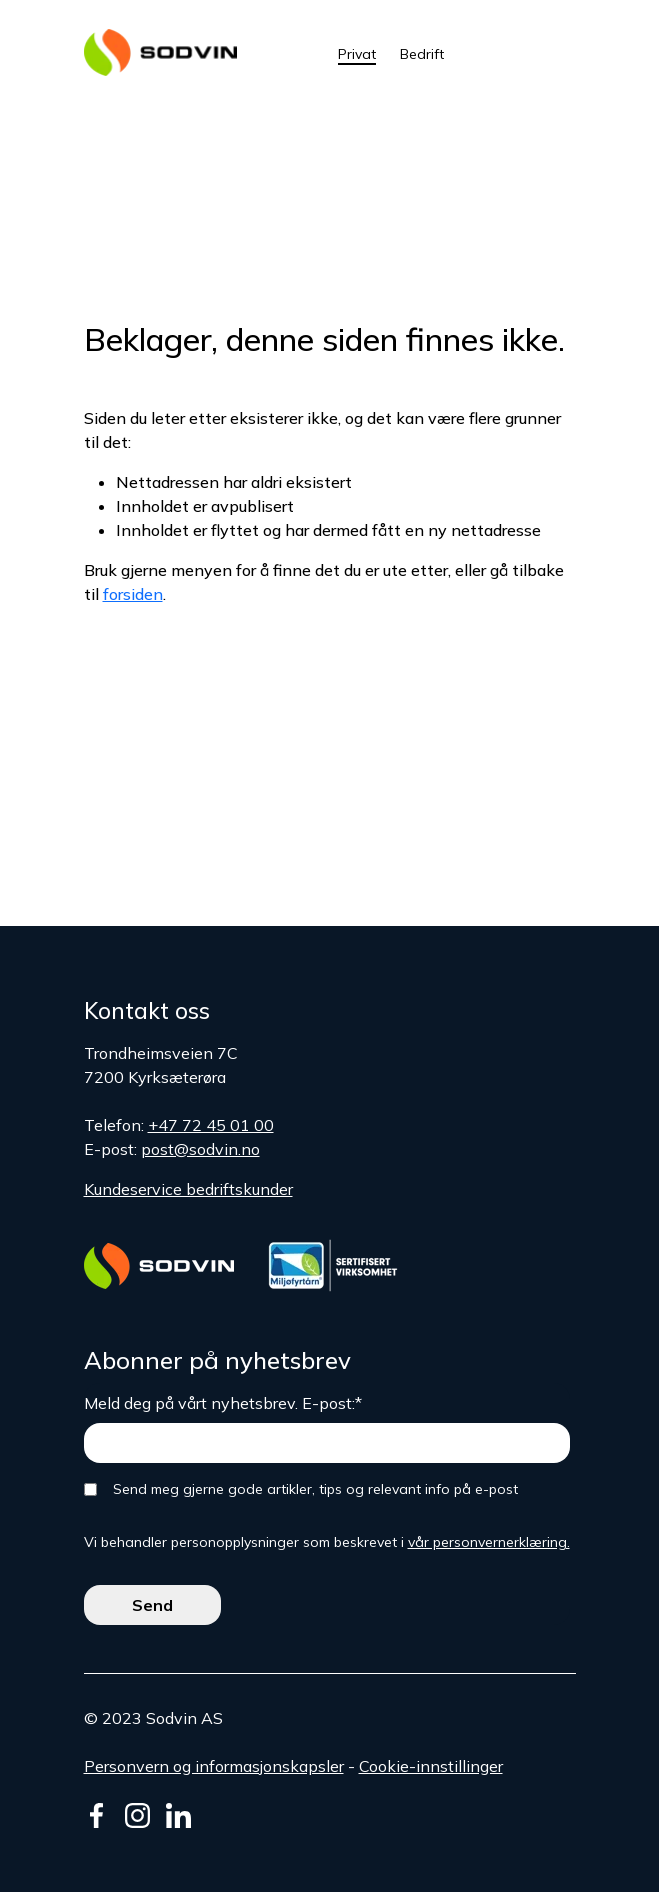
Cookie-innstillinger (431, 1766)
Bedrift (422, 54)
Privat (357, 54)
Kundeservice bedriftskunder (188, 1189)
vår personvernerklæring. (489, 1542)
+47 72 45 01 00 (211, 1125)
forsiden (133, 594)
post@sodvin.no (200, 1149)
